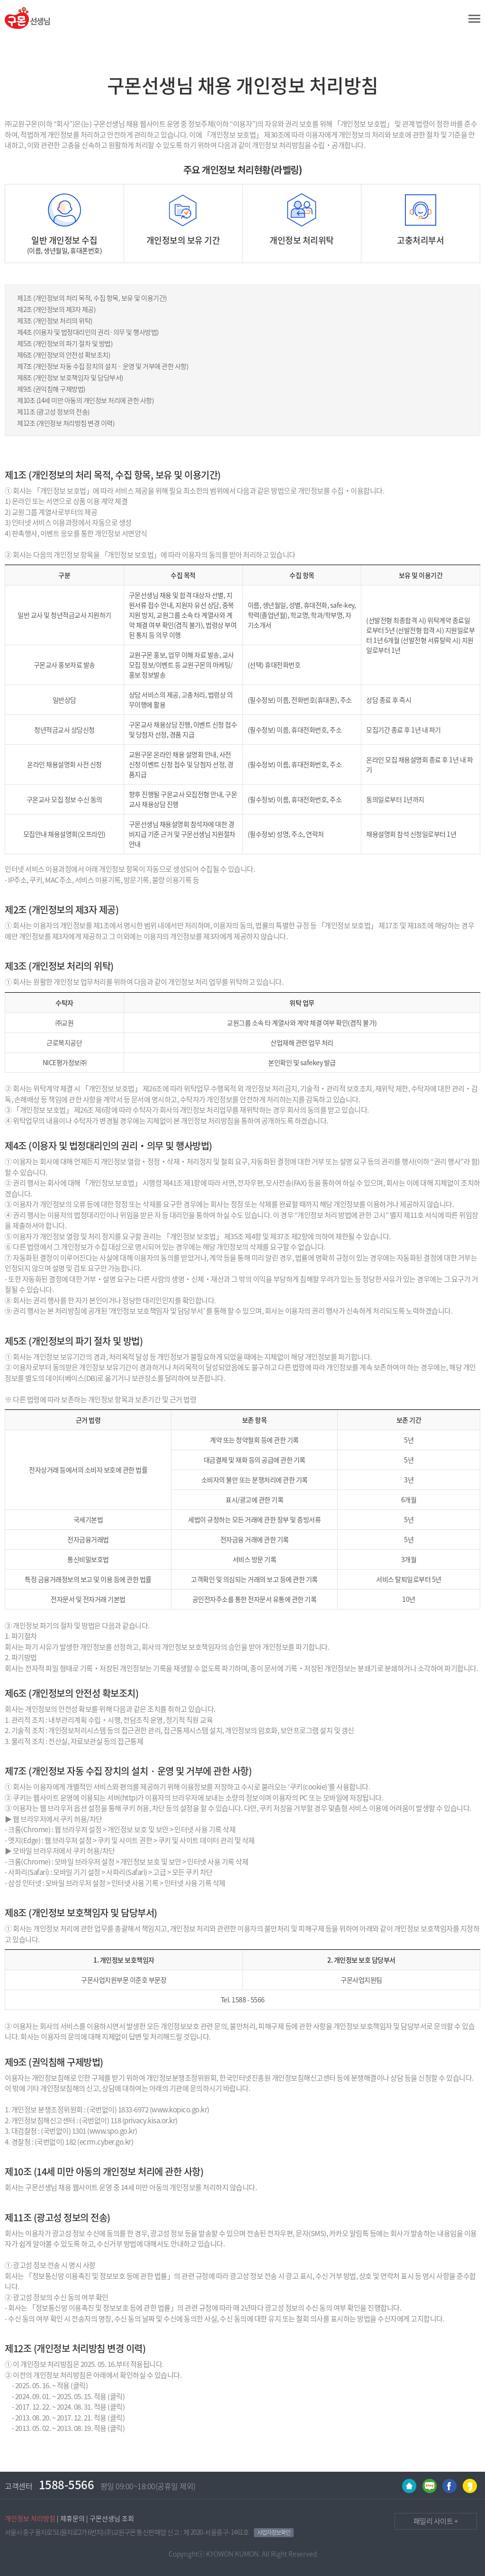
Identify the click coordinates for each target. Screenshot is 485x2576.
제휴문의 (72, 2518)
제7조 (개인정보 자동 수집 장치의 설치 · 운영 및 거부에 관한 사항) (102, 366)
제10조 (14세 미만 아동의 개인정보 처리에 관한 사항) (85, 400)
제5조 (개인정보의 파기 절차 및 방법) (64, 343)
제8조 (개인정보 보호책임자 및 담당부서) (70, 377)
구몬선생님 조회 (112, 2518)
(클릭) (79, 2385)
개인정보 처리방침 (30, 2518)
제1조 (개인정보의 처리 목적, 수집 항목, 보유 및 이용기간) (92, 297)
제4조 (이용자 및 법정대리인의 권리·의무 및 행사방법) (88, 332)
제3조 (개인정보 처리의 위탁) (54, 320)
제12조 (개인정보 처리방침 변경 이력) (65, 423)
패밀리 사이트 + (426, 2519)
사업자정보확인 (273, 2532)
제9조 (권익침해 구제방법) (51, 388)
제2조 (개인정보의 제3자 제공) (56, 309)
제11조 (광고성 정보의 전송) (53, 411)
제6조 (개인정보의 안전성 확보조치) (63, 354)
